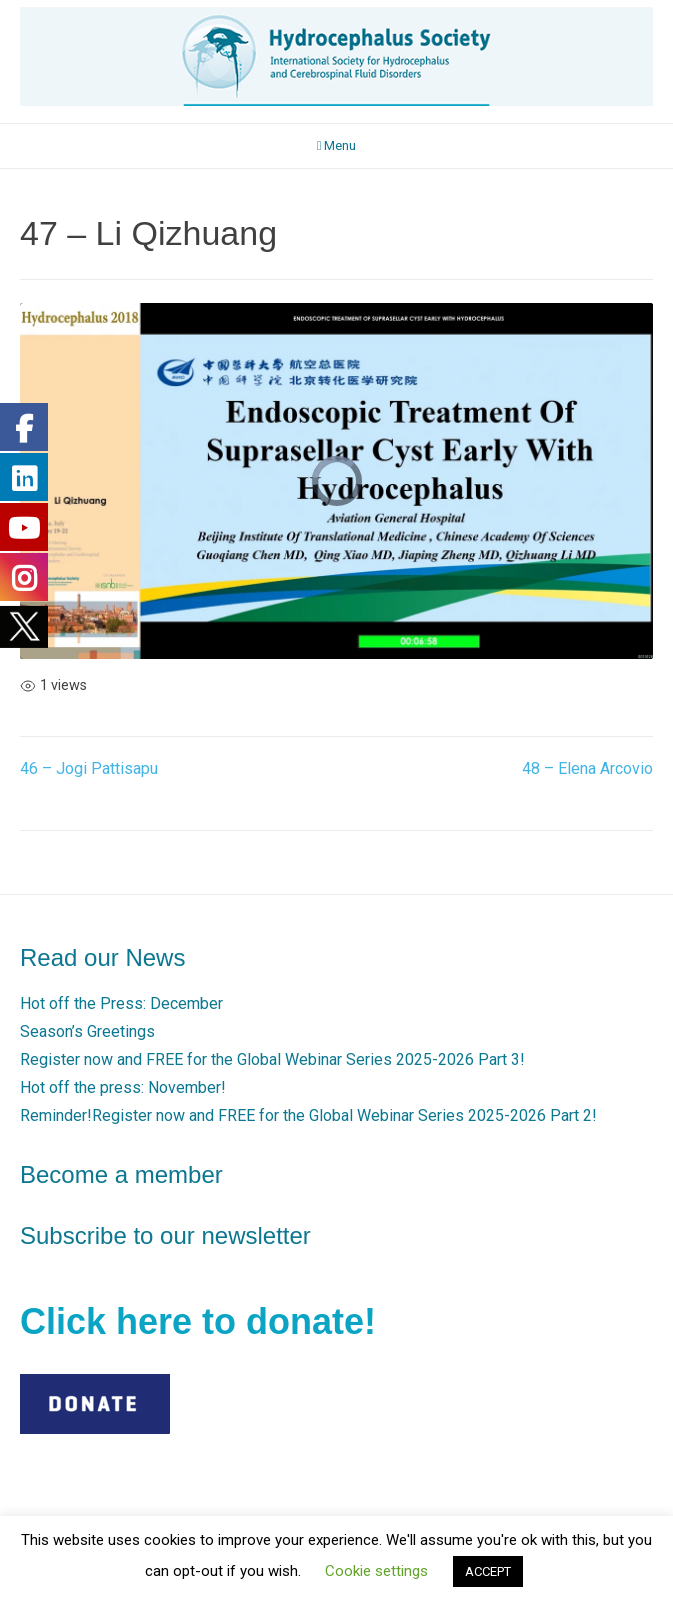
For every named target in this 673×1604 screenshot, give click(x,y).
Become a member (121, 1174)
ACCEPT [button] (488, 1571)
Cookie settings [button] (376, 1571)
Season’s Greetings (87, 1031)
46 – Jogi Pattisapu (89, 768)
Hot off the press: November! (123, 1087)
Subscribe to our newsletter (165, 1235)
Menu (337, 145)
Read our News (102, 957)
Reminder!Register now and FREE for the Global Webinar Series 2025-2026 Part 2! (308, 1115)
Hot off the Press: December (121, 1003)
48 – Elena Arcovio (587, 768)
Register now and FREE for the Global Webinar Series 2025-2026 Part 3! (272, 1059)
